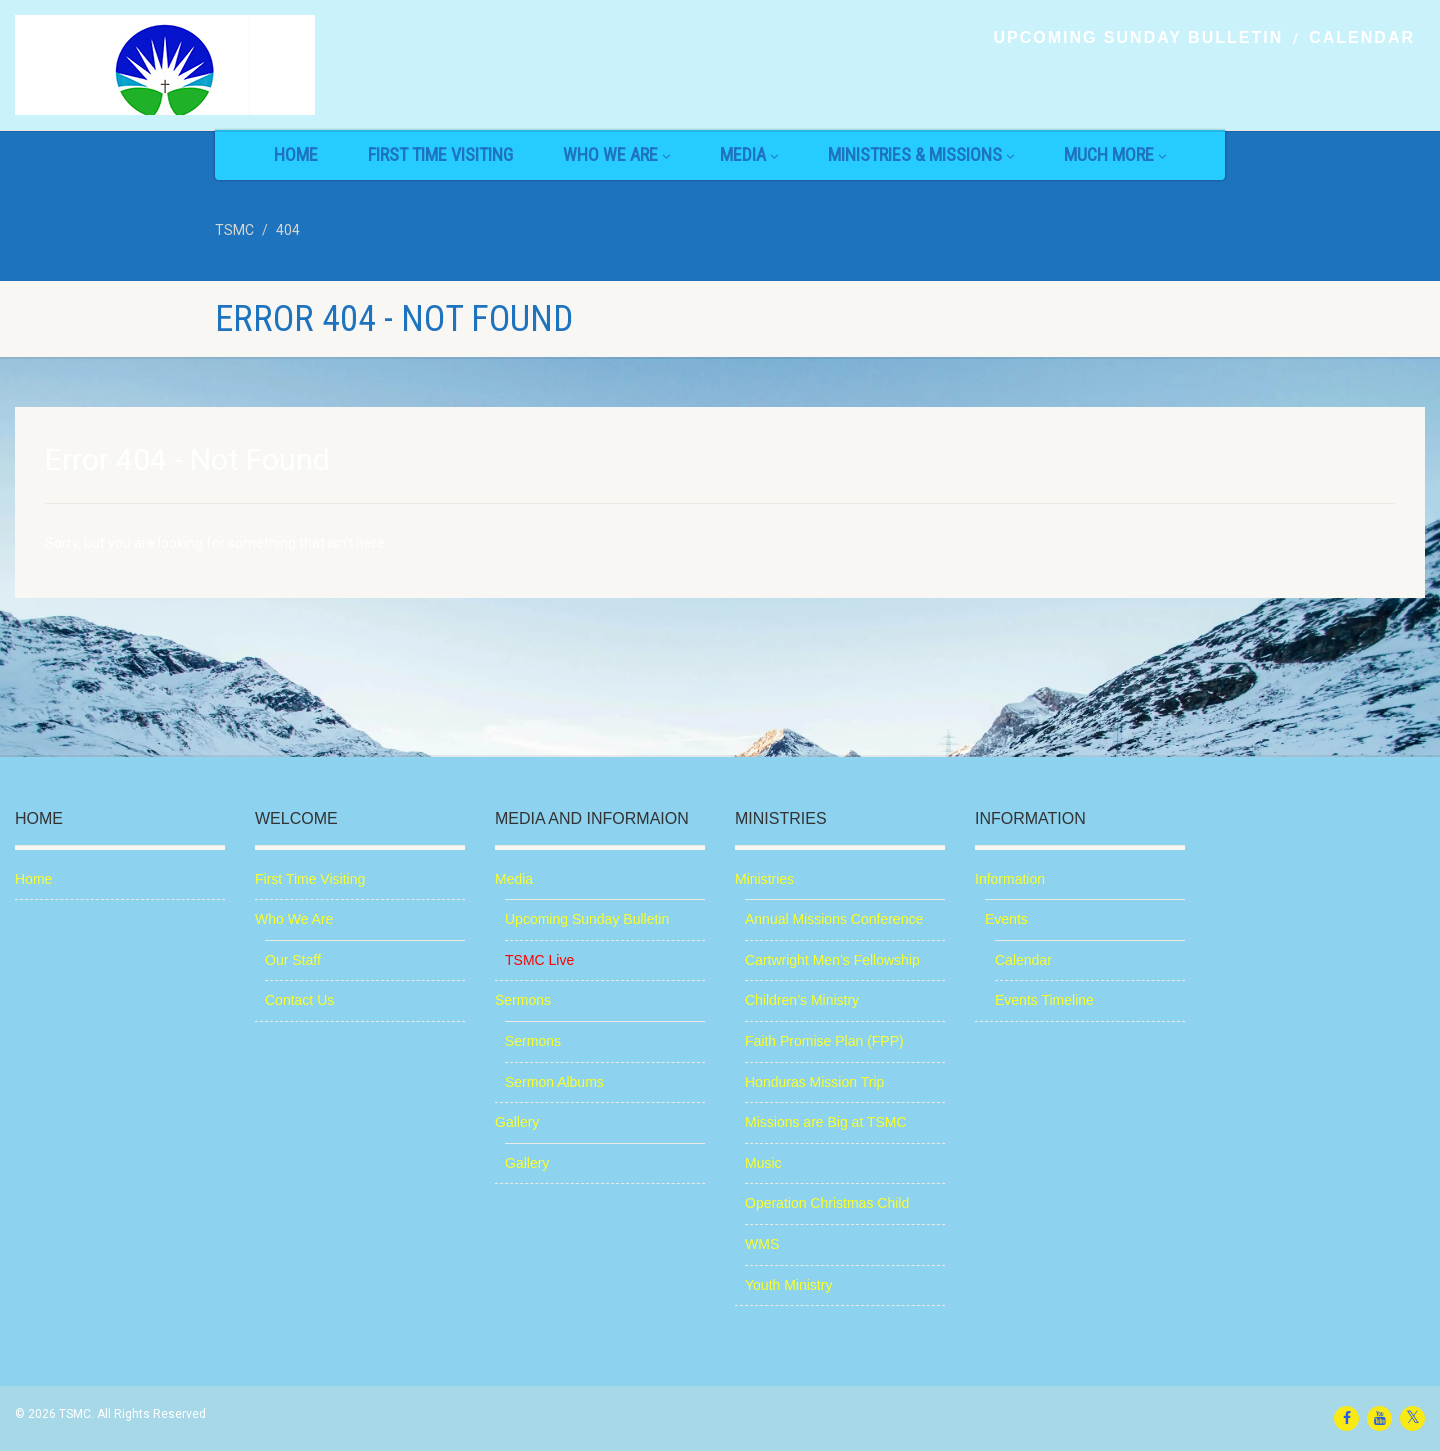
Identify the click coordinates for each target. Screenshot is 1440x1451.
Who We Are (616, 154)
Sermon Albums (554, 1082)
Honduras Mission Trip (814, 1082)
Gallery (517, 1122)
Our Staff (293, 960)
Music (763, 1163)
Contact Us (299, 1000)
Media (749, 154)
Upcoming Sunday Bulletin (1138, 38)
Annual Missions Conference (834, 919)
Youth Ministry (788, 1285)
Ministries (764, 879)
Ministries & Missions (921, 154)
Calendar (1362, 38)
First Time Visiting (440, 154)
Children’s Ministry (802, 1000)
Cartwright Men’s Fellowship (832, 960)
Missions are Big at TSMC (826, 1122)
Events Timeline (1044, 1000)
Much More (1115, 154)
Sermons (523, 1000)
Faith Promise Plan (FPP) (824, 1041)
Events (1006, 919)
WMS (762, 1244)
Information (1010, 879)
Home (296, 154)
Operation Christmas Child (827, 1203)
